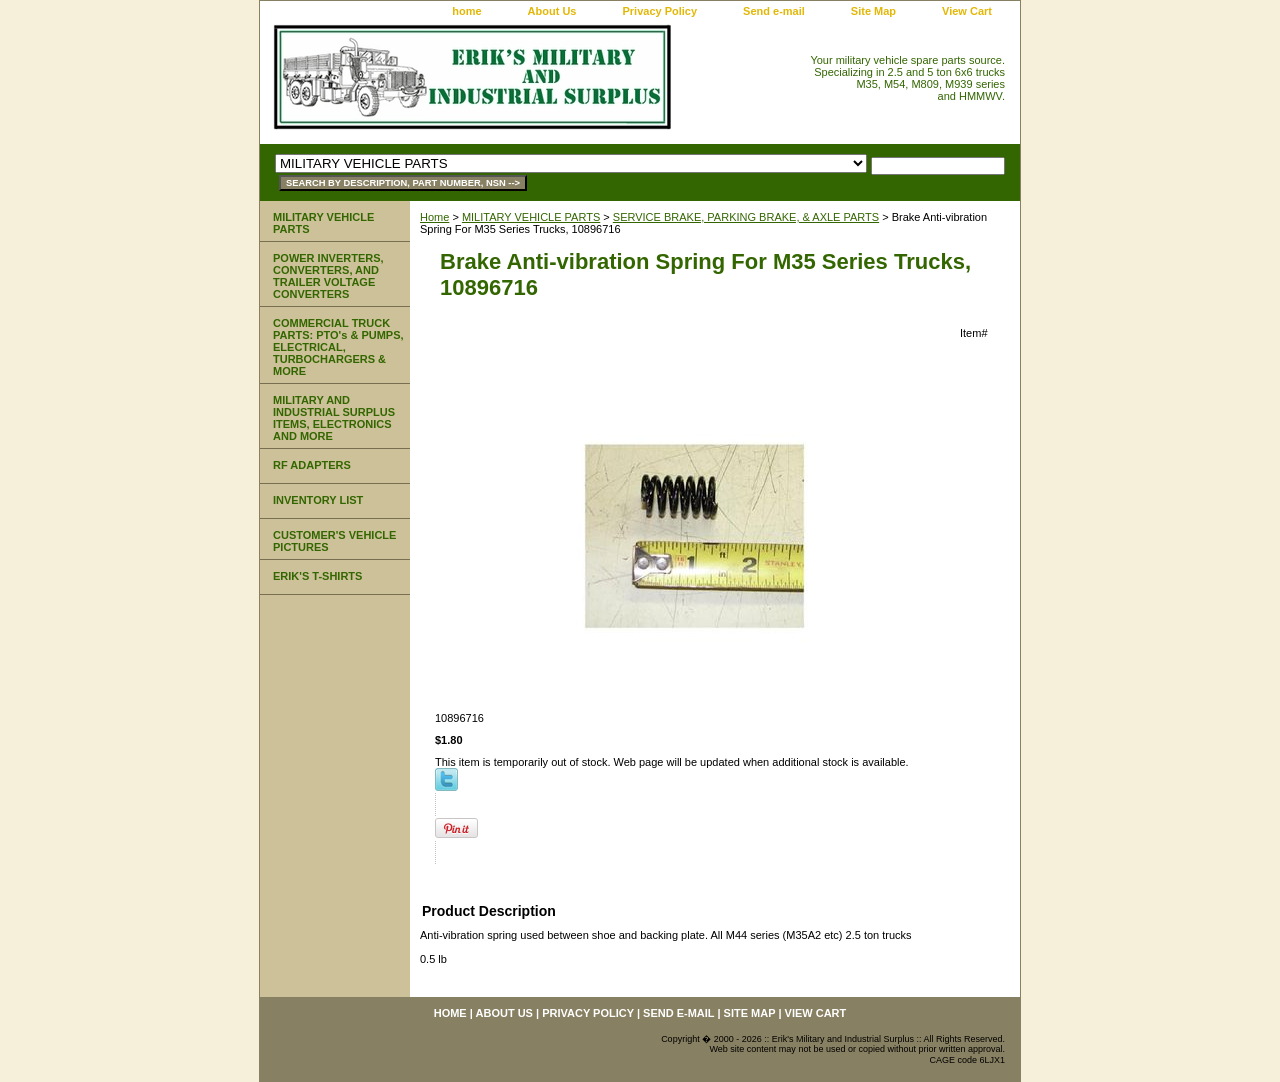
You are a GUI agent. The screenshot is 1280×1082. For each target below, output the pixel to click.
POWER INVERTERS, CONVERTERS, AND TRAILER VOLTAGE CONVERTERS (328, 276)
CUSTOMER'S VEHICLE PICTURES (334, 541)
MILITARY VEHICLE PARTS (531, 217)
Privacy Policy (659, 11)
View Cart (967, 11)
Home (434, 217)
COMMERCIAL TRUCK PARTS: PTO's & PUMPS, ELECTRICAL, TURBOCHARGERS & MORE (338, 347)
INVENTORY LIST (318, 500)
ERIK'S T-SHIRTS (317, 576)
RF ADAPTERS (312, 465)
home (466, 11)
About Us (552, 11)
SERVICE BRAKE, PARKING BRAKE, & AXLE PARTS (746, 217)
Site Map (873, 11)
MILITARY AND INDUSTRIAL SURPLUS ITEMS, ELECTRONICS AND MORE (334, 418)
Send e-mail (774, 11)
